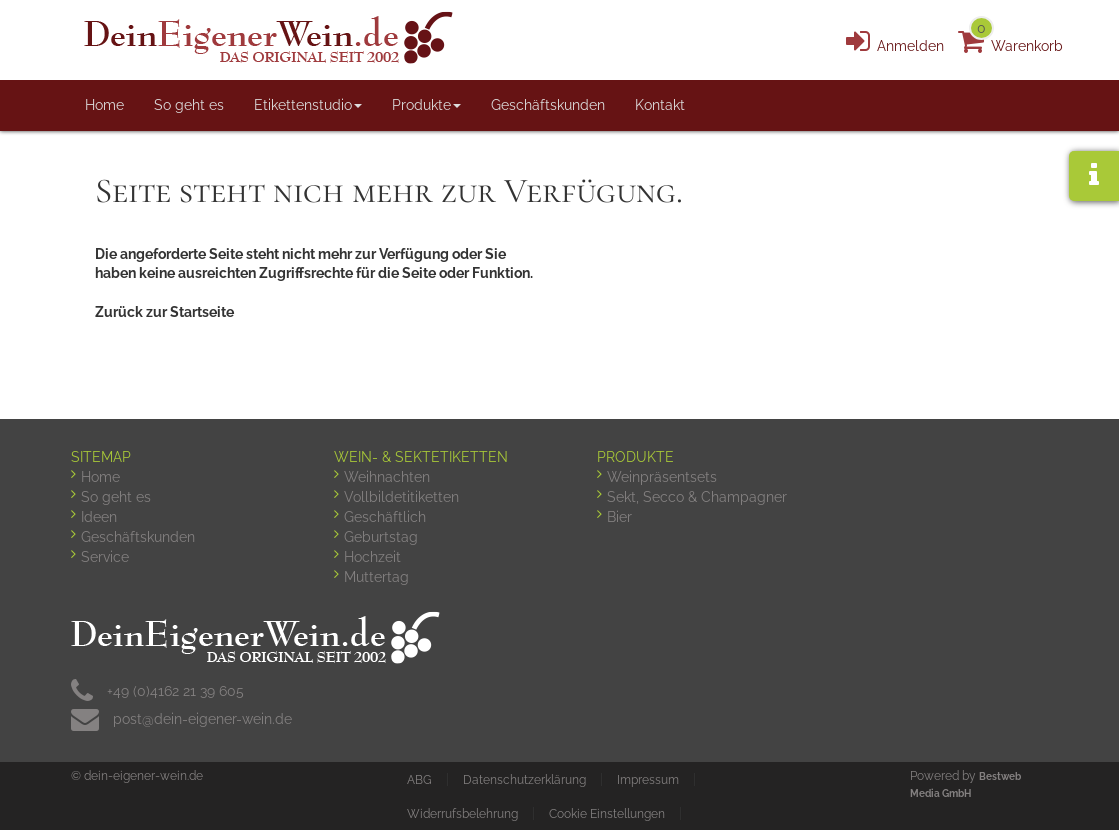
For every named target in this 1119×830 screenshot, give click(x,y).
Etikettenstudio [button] (308, 105)
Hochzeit (372, 557)
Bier (619, 517)
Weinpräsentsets (662, 477)
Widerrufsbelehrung (462, 814)
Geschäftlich (385, 517)
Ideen (99, 517)
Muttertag (376, 577)
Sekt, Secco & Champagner (697, 497)
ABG (419, 780)
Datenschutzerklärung (524, 780)
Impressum (648, 780)
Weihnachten (387, 477)
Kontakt (660, 105)
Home (104, 105)
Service (105, 557)
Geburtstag (381, 537)
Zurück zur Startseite (164, 312)
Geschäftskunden (548, 105)
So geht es (189, 105)
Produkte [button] (426, 105)
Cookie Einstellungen (607, 814)
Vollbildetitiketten (401, 497)
